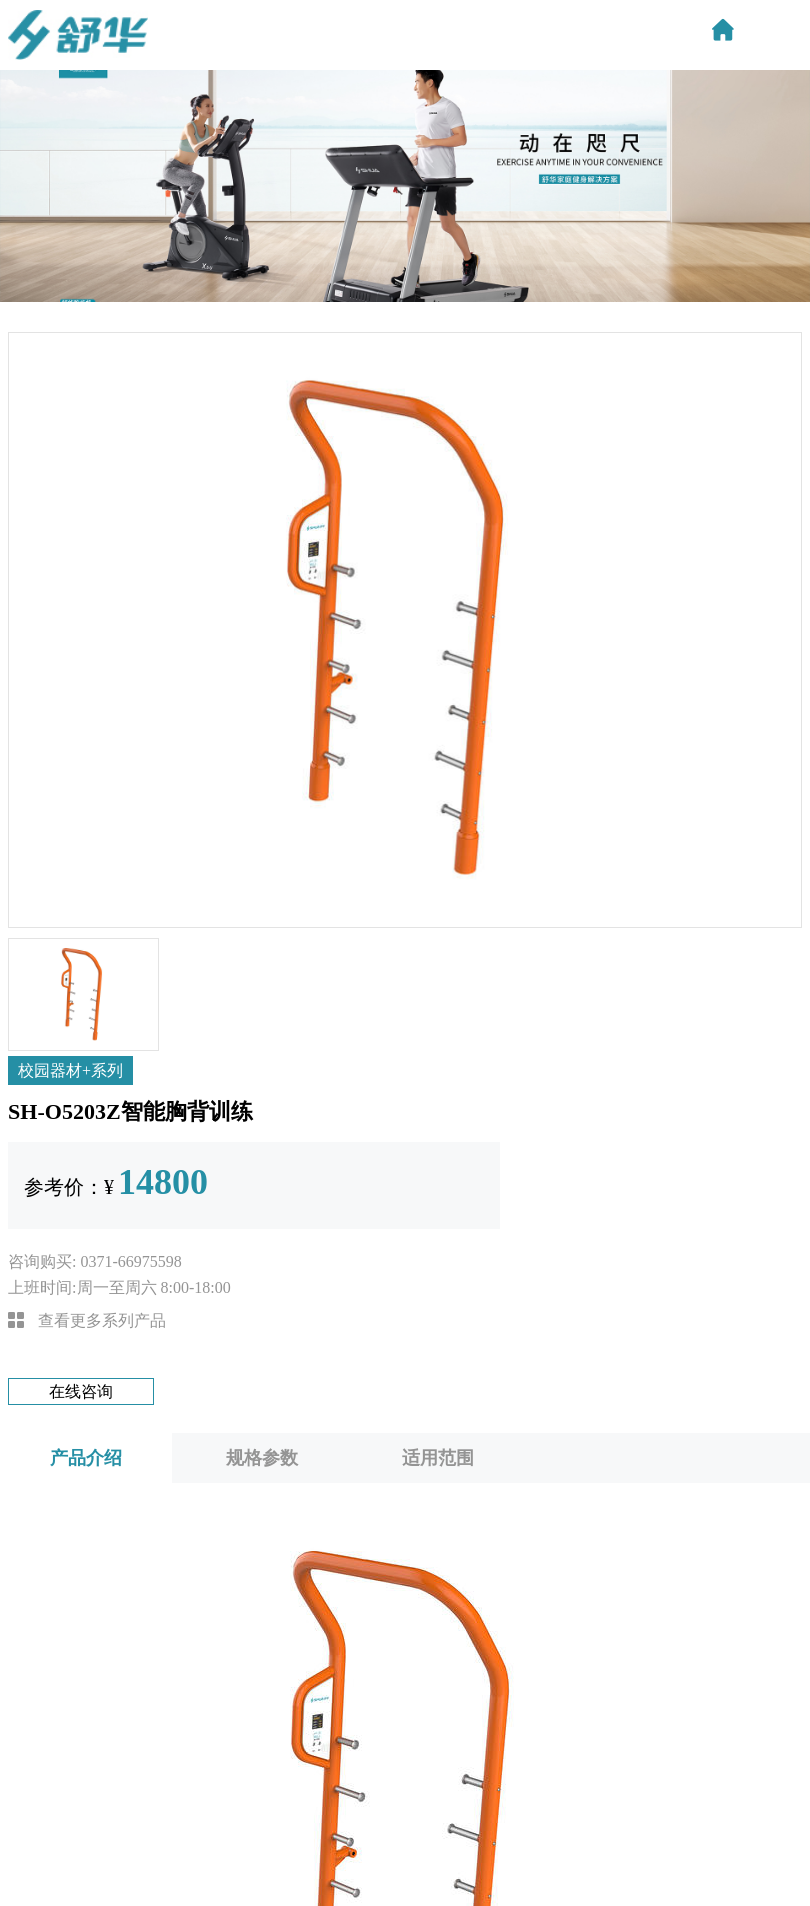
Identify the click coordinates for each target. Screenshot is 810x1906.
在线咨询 (81, 1391)
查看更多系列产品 (87, 1320)
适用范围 (438, 1458)
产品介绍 (86, 1458)
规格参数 (262, 1458)
